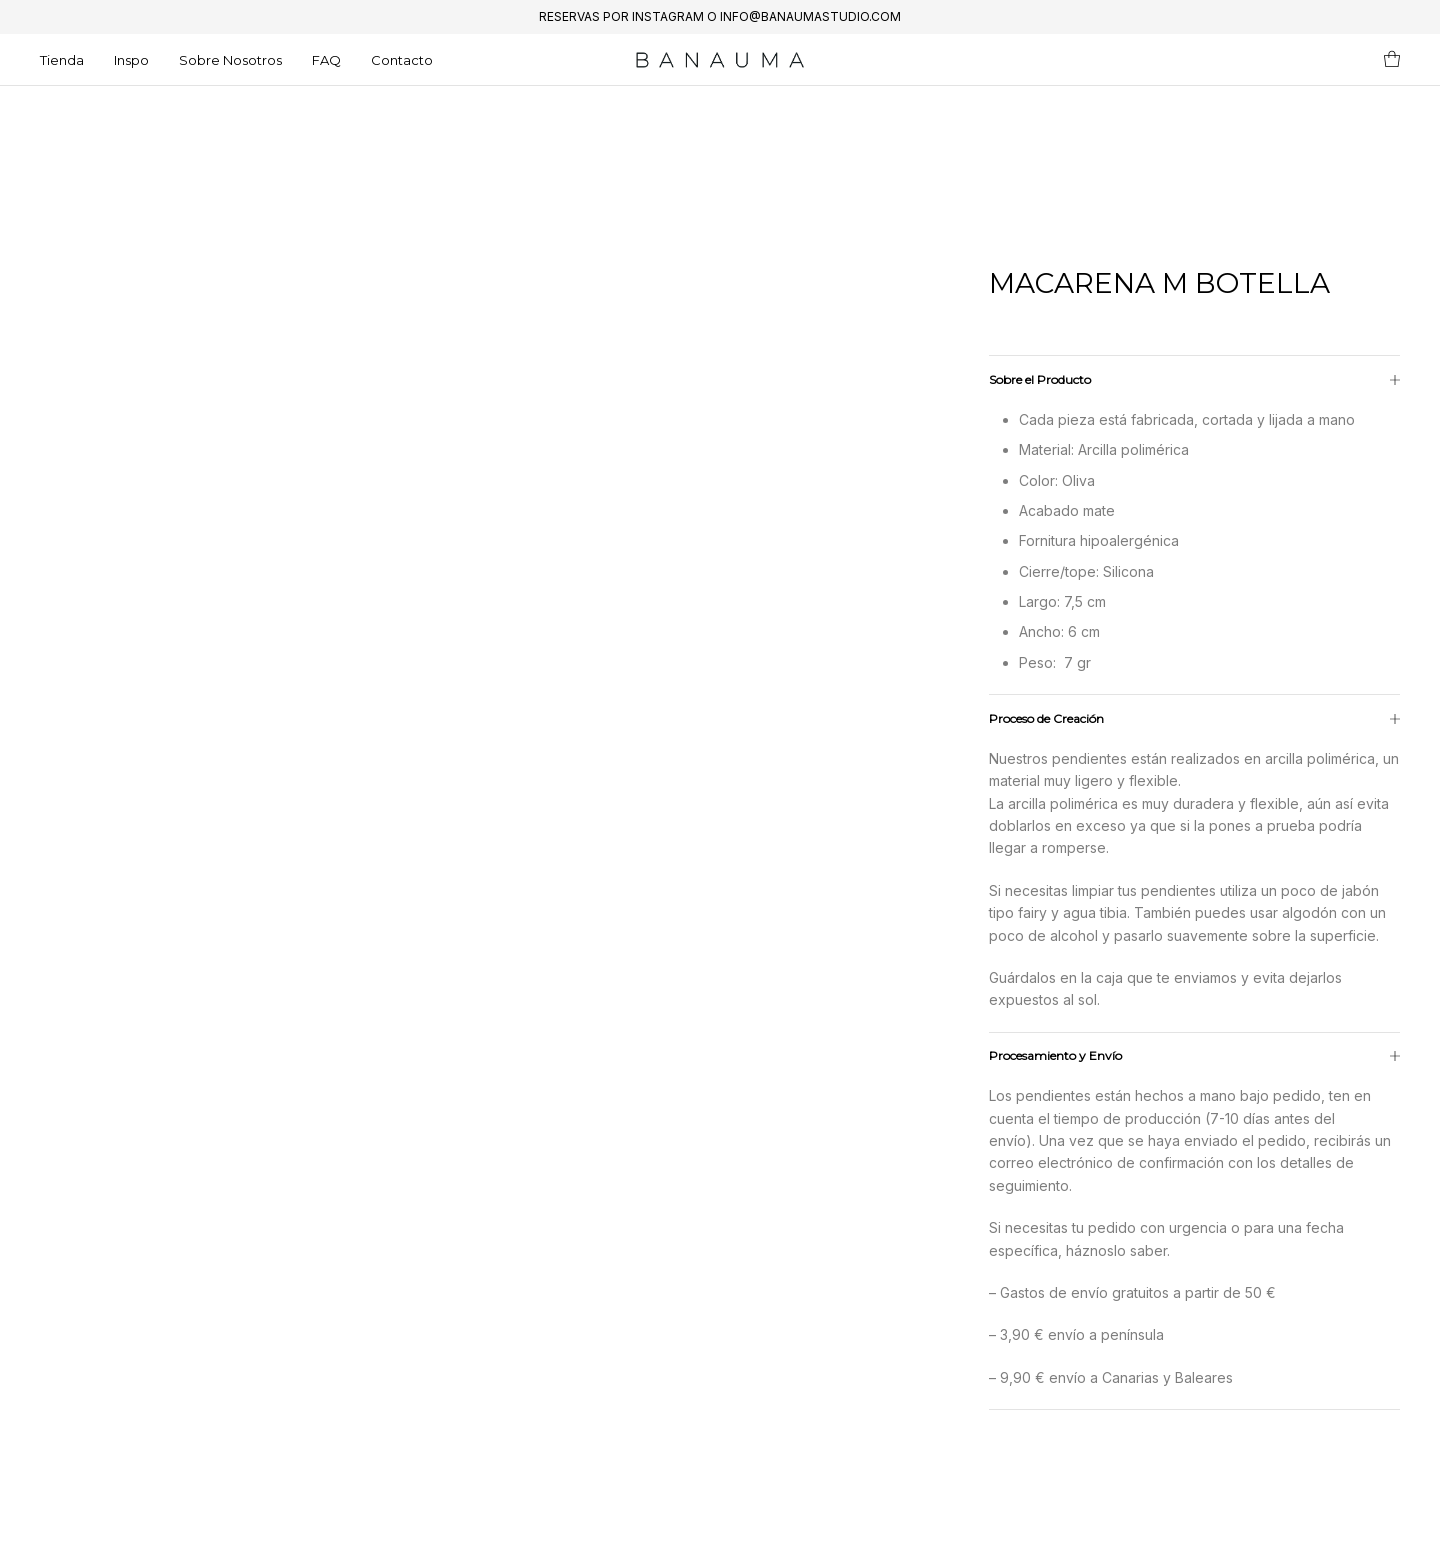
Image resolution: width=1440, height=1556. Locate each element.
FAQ (326, 60)
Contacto (402, 60)
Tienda (62, 60)
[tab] (1194, 902)
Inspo (131, 60)
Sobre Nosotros (230, 60)
